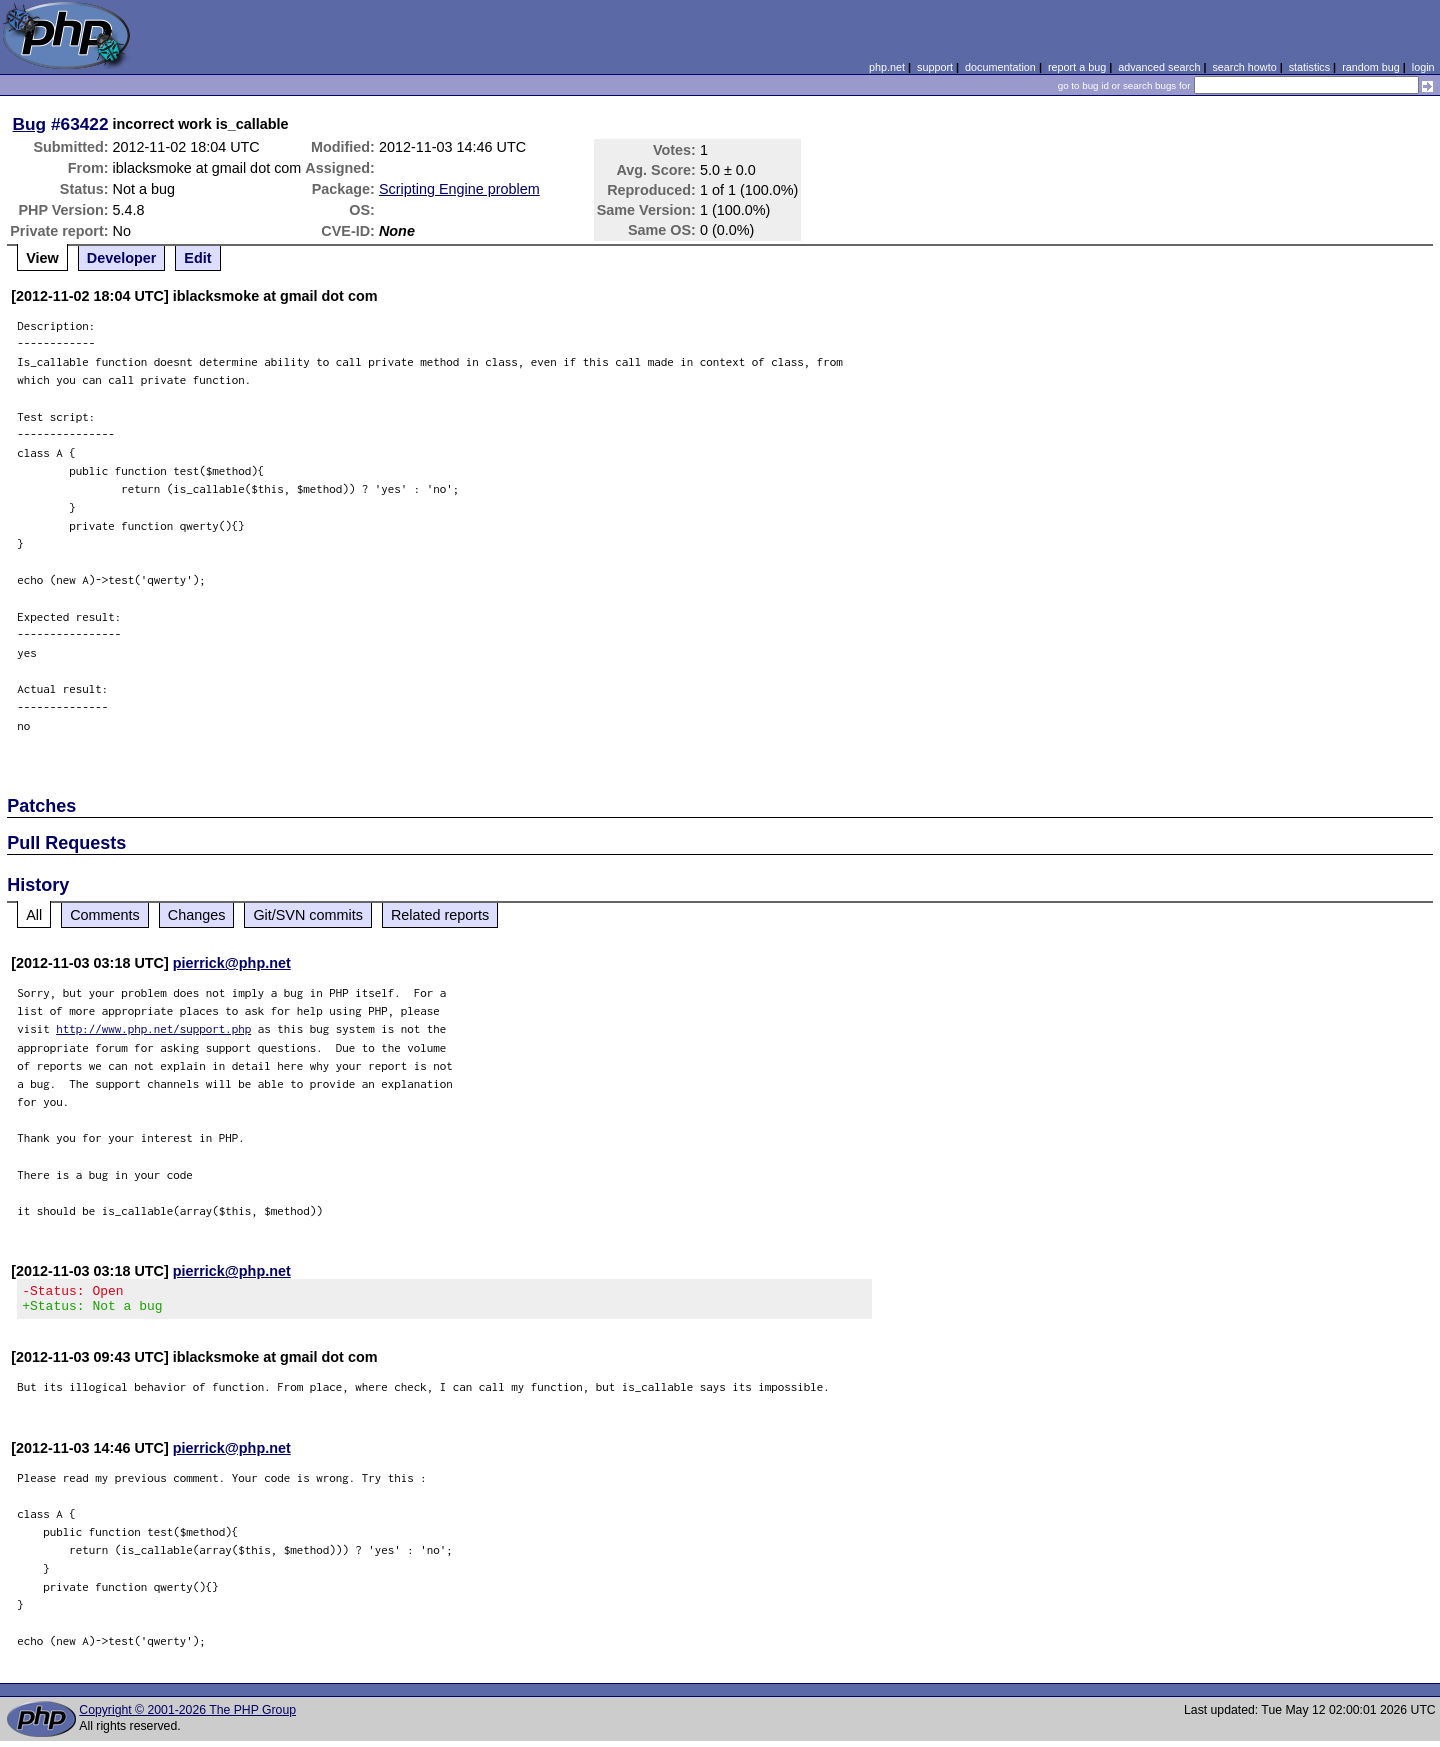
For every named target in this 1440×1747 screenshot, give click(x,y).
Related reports (440, 915)
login (1423, 67)
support (935, 67)
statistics (1309, 67)
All (34, 915)
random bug (1371, 67)
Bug (30, 124)
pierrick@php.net (232, 963)
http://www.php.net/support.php (153, 1028)
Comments (105, 915)
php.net (887, 67)
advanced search (1159, 67)
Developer (122, 258)
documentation (1000, 67)
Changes (197, 915)
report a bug (1077, 67)
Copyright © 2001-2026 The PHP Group (187, 1716)
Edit (197, 258)
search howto (1244, 67)
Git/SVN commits (308, 915)
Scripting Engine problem (459, 189)
